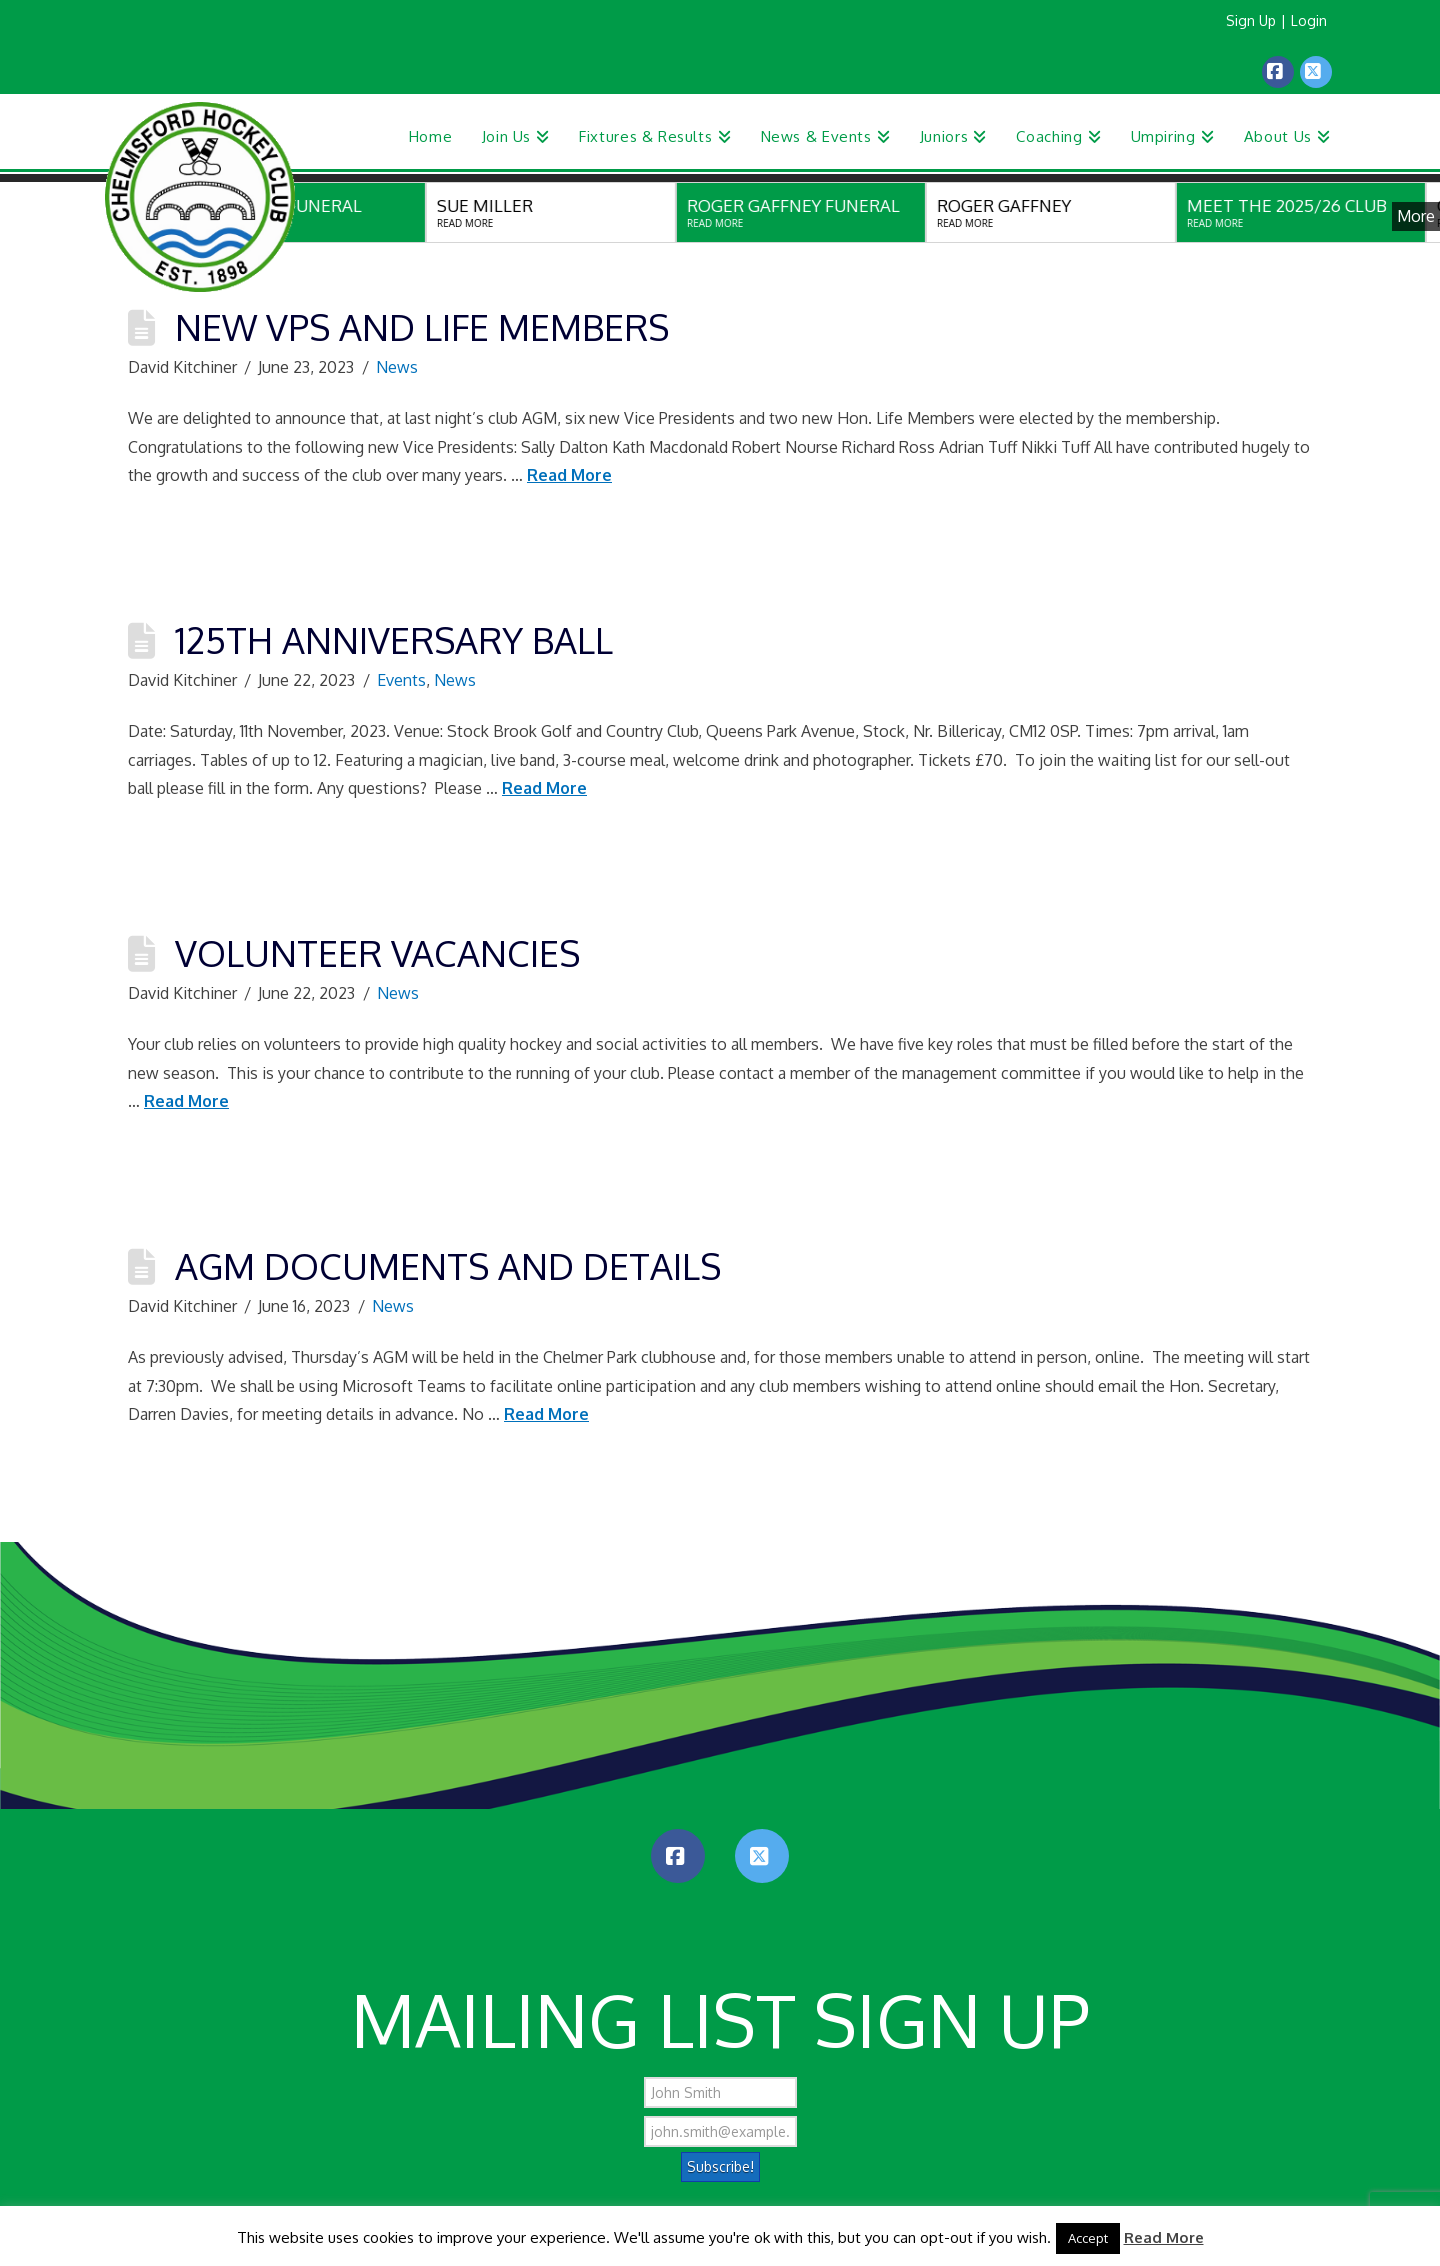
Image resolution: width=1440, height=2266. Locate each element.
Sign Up (1251, 20)
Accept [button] (1088, 2238)
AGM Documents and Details (448, 1265)
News (397, 367)
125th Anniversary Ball (394, 639)
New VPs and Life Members (422, 326)
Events (401, 680)
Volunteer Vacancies (377, 952)
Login (1309, 20)
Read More (569, 475)
